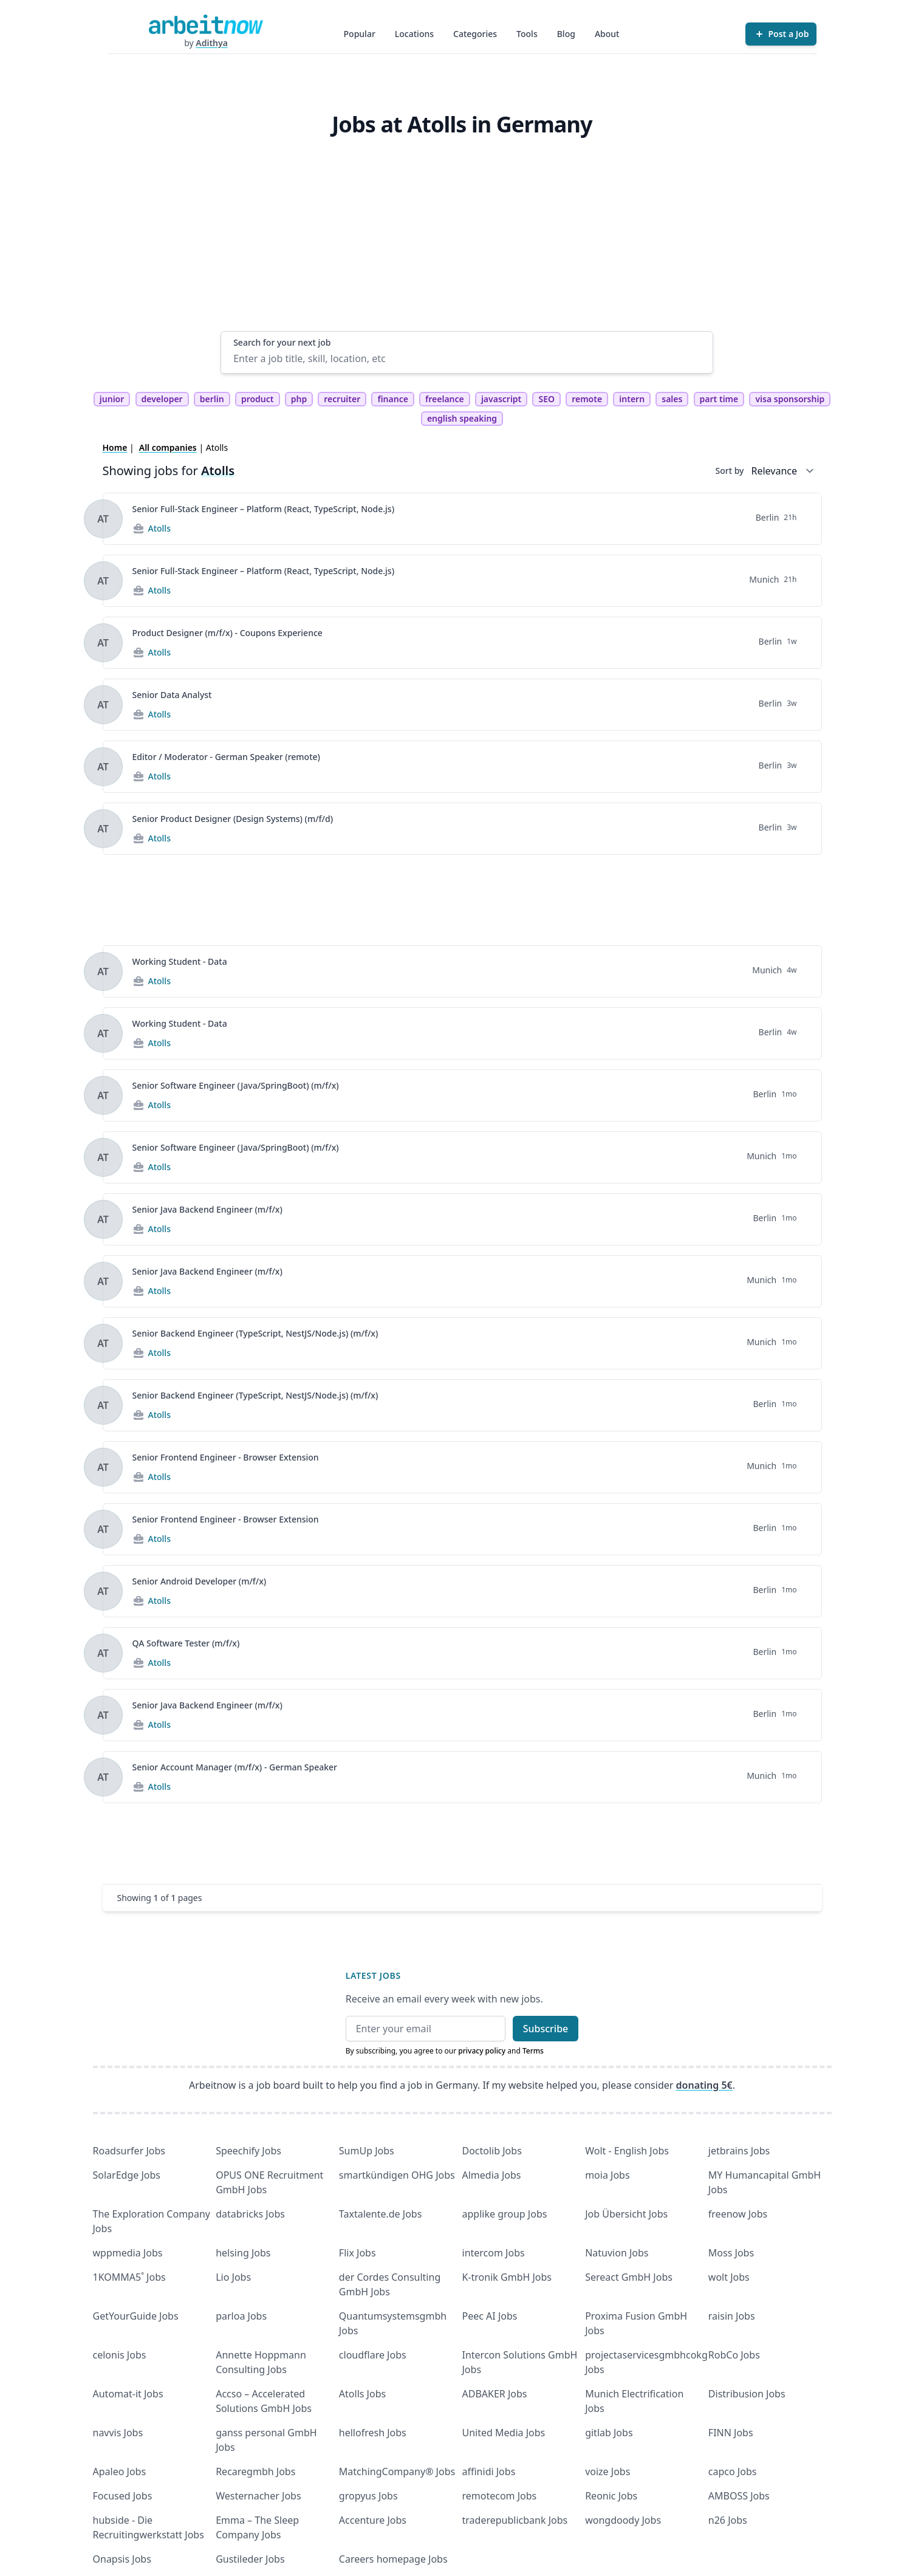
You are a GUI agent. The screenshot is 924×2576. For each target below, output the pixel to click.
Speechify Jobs (248, 2150)
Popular (359, 33)
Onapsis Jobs (122, 2559)
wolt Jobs (729, 2277)
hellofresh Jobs (372, 2432)
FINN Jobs (730, 2432)
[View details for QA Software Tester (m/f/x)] (103, 1653)
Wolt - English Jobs (627, 2150)
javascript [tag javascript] (501, 399)
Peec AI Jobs (490, 2316)
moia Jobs (607, 2175)
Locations (414, 33)
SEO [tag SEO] (546, 399)
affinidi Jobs (489, 2471)
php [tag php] (299, 399)
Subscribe (546, 2028)
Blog (566, 33)
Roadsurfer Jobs (129, 2150)
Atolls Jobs (362, 2393)
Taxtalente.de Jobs (380, 2214)
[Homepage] (206, 24)
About (607, 33)
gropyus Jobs (368, 2495)
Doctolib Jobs (492, 2150)
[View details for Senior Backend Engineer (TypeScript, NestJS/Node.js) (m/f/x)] (103, 1343)
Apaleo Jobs (119, 2471)
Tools (527, 33)
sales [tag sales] (672, 399)
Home (115, 447)
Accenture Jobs (372, 2520)
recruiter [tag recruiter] (342, 399)
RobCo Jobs (734, 2355)
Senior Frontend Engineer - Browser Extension (225, 1457)
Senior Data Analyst (172, 695)
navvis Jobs (118, 2432)
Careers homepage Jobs (393, 2559)
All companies (168, 447)
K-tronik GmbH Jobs (507, 2277)
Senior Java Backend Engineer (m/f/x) (207, 1209)
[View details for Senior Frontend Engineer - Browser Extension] (103, 1467)
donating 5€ (704, 2085)
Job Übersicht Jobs (626, 2214)
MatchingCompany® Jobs (397, 2471)
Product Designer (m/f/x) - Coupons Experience (227, 633)
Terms (533, 2051)
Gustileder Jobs (250, 2559)
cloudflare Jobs (372, 2355)
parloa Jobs (241, 2316)
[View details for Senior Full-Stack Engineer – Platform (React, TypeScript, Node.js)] (103, 518)
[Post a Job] (780, 34)
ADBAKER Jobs (494, 2393)
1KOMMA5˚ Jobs (129, 2277)
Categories (475, 33)
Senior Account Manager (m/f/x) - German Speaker (235, 1767)
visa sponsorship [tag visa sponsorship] (789, 399)
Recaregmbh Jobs (255, 2471)
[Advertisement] (467, 240)
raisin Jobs (731, 2316)
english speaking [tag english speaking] (462, 418)
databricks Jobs (250, 2214)
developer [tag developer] (162, 399)
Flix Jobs (357, 2252)
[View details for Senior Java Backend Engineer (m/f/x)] (103, 1219)
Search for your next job (281, 342)
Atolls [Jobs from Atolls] (159, 528)
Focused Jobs (122, 2495)
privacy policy (481, 2051)
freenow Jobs (737, 2214)
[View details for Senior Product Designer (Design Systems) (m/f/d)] (103, 828)
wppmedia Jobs (128, 2252)
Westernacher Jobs (258, 2495)
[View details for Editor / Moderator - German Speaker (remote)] (103, 766)
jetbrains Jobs (739, 2150)
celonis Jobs (119, 2355)
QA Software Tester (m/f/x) (186, 1643)
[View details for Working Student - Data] (103, 971)
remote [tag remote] (587, 399)
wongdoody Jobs (623, 2520)
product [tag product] (257, 399)
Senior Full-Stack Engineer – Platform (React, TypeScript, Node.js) (263, 509)
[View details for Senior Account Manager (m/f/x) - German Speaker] (103, 1777)
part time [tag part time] (719, 399)
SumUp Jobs (366, 2150)
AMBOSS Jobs (739, 2495)
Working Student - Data (179, 961)
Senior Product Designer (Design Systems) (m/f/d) (233, 818)
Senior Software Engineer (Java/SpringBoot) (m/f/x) (235, 1085)
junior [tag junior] (112, 399)
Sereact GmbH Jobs (628, 2277)
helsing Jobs (243, 2252)
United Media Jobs (504, 2432)
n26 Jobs (727, 2520)
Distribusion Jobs (746, 2393)
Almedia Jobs (491, 2175)
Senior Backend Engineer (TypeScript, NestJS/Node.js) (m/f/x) (255, 1333)
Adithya (212, 43)
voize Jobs (607, 2471)
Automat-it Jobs (128, 2393)
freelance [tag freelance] (444, 399)
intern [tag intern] (632, 399)
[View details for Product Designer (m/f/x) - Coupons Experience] (103, 642)
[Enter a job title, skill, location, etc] (466, 358)
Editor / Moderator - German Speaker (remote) (226, 756)
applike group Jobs (504, 2214)
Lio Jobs (233, 2277)
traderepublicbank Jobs (515, 2520)
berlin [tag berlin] (212, 399)
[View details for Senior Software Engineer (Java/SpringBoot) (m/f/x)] (103, 1095)
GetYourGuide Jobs (136, 2316)
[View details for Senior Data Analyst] (103, 704)
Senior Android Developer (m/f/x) (199, 1581)
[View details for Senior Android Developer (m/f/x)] (103, 1591)
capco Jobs (732, 2471)
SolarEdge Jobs (127, 2175)
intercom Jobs (493, 2252)
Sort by (730, 470)
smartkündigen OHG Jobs (397, 2175)
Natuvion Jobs (616, 2252)
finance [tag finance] (392, 399)
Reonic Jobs (611, 2495)
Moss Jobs (731, 2252)
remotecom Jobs (499, 2495)
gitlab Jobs (608, 2432)
